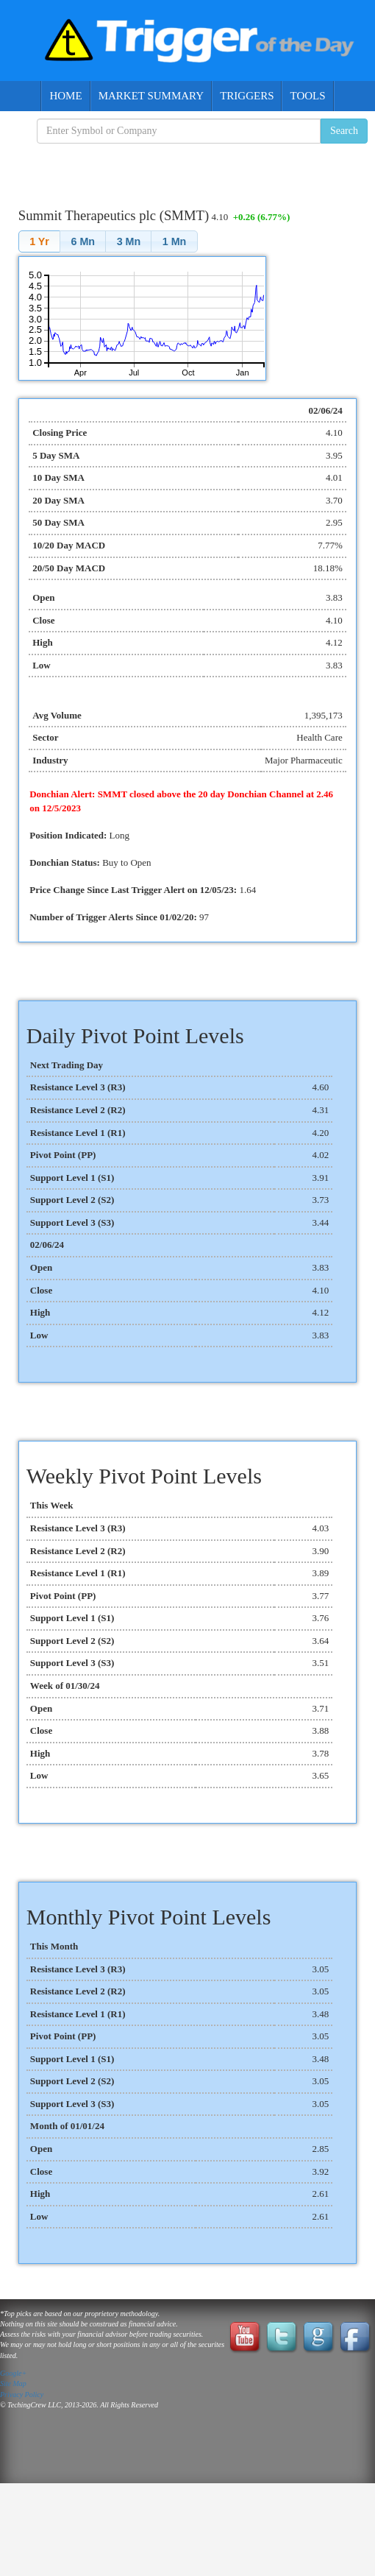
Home (65, 96)
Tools (307, 96)
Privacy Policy (21, 2394)
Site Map (13, 2383)
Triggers (247, 96)
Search (344, 130)
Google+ (13, 2373)
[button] (39, 241)
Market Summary (151, 96)
